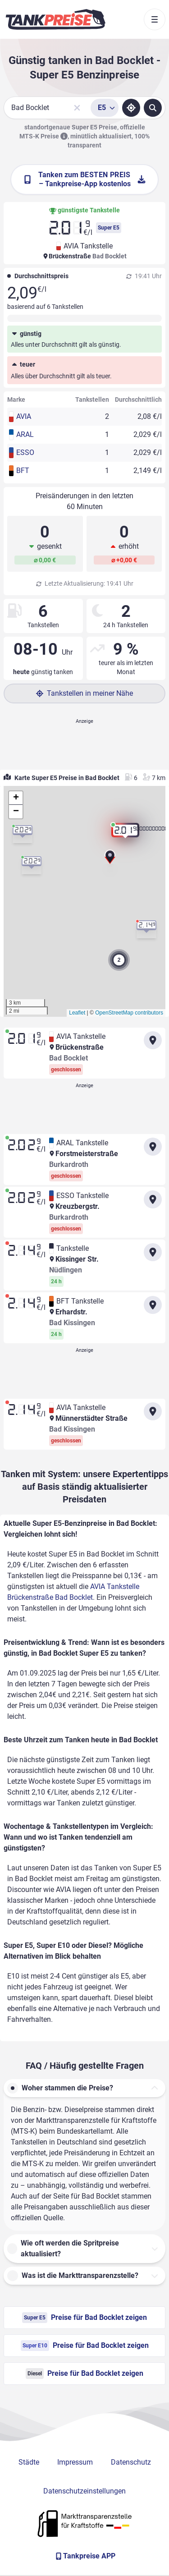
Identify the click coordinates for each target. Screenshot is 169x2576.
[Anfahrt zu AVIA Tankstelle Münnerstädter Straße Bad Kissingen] (153, 1411)
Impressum (75, 2462)
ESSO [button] (25, 452)
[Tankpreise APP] (84, 2556)
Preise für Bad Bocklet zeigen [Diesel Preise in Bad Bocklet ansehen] (84, 2373)
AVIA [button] (23, 416)
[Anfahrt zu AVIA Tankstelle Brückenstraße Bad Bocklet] (153, 1040)
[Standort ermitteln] (131, 108)
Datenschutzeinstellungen (84, 2491)
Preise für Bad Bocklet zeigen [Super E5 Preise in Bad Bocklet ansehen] (84, 2317)
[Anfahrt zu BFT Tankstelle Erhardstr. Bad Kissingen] (153, 1305)
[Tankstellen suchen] (153, 108)
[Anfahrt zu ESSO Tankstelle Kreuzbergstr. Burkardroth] (153, 1199)
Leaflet (77, 1013)
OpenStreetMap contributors (129, 1013)
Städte (28, 2462)
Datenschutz (131, 2462)
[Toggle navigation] (154, 19)
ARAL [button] (25, 434)
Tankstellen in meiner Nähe (84, 693)
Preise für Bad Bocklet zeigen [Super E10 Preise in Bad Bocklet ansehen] (85, 2345)
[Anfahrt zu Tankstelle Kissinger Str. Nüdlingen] (153, 1252)
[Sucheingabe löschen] (77, 108)
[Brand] (55, 19)
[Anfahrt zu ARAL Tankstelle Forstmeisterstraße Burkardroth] (153, 1147)
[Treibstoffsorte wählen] (105, 108)
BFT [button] (22, 470)
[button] (110, 860)
